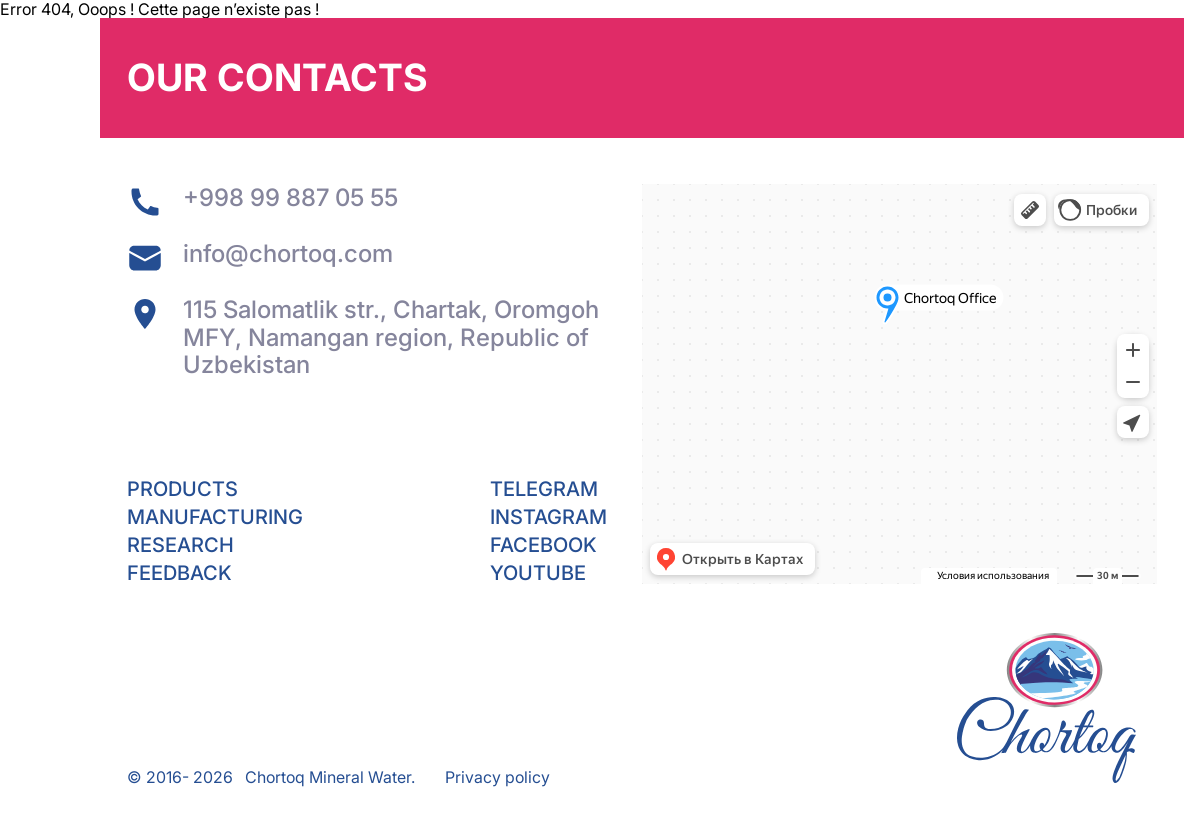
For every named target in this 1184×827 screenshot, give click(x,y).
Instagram (548, 517)
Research (180, 545)
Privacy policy (497, 777)
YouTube (538, 573)
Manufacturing (215, 517)
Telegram (544, 489)
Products (182, 489)
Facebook (543, 545)
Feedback (179, 573)
